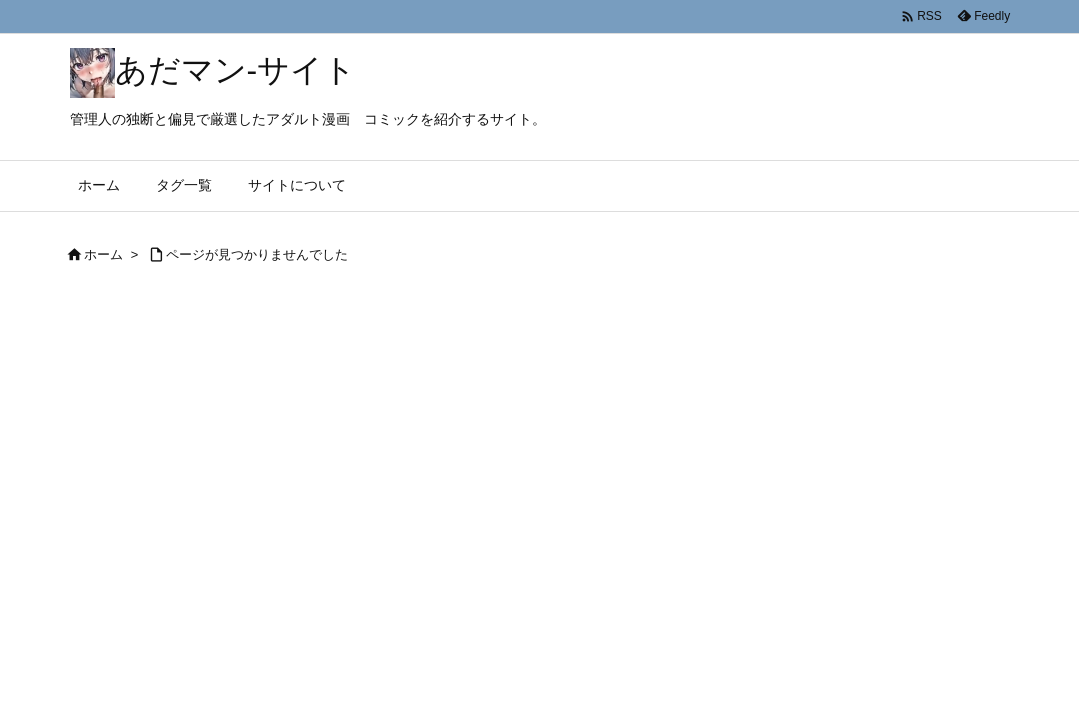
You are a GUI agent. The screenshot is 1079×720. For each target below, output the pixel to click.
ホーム (103, 254)
